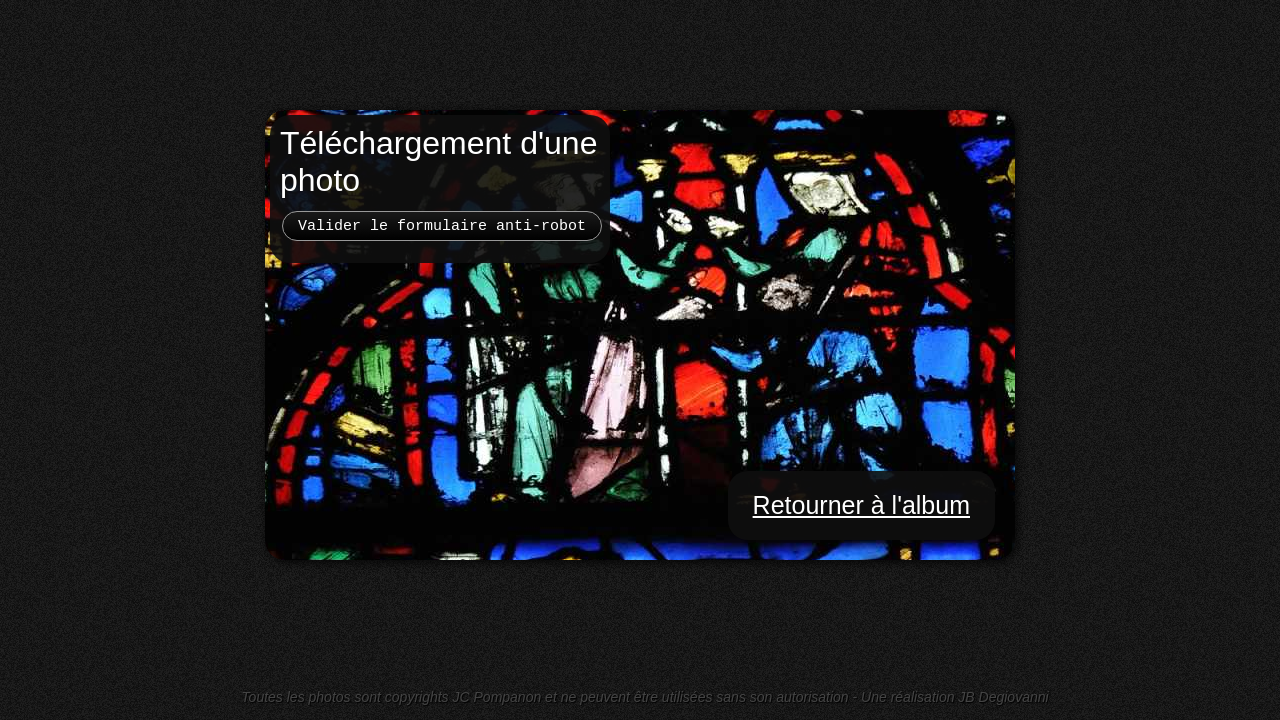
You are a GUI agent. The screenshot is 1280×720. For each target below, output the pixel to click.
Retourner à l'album (861, 505)
